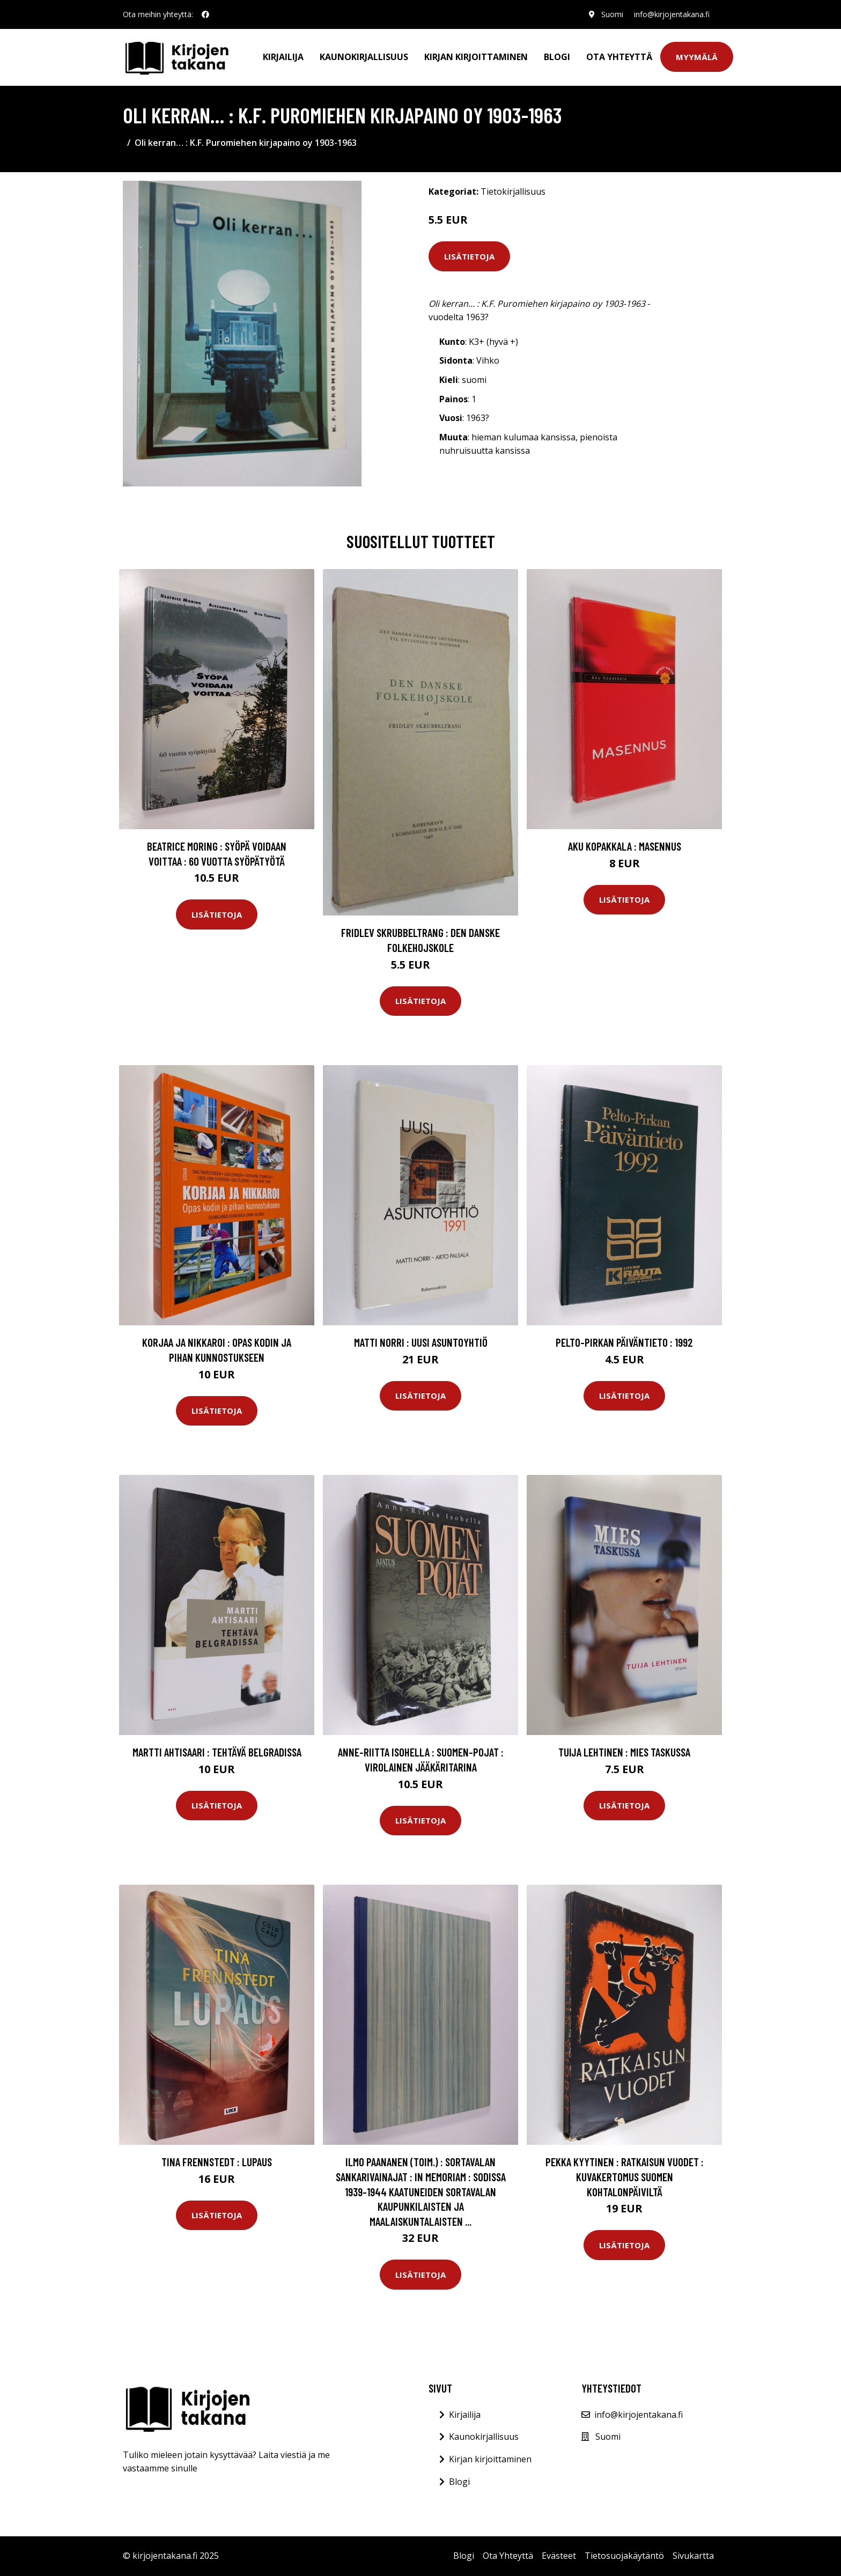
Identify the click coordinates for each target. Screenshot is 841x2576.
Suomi (612, 14)
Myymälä (697, 56)
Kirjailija (283, 57)
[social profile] (205, 14)
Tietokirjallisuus (513, 191)
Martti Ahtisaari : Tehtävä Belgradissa (216, 1752)
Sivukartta (693, 2556)
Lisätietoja (469, 256)
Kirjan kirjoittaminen (476, 57)
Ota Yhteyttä (619, 57)
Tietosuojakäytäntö (624, 2556)
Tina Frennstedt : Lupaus (216, 2161)
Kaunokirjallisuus (364, 57)
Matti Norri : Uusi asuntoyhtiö (421, 1342)
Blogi (557, 57)
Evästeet (559, 2556)
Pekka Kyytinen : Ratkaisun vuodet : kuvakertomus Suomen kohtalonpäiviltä (624, 2176)
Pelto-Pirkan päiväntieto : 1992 (624, 1342)
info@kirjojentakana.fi (672, 14)
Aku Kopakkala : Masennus (624, 846)
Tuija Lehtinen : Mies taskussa (624, 1752)
